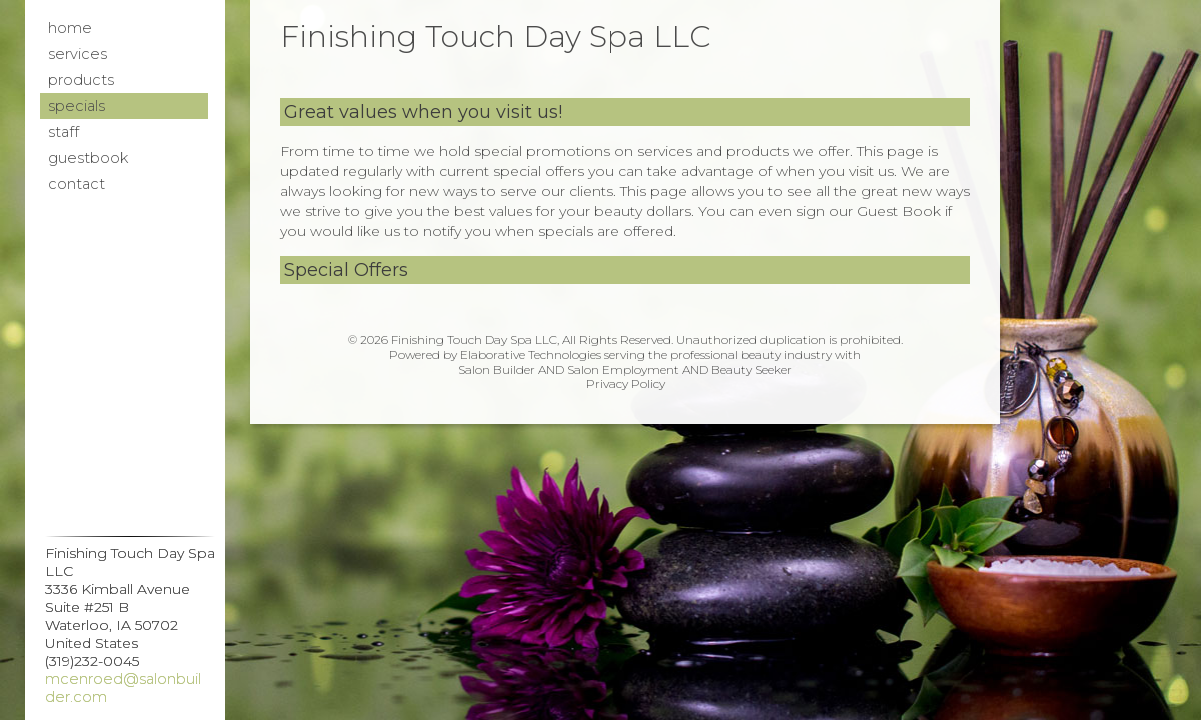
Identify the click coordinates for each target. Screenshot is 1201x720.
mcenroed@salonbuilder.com (123, 688)
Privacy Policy (625, 383)
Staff (63, 132)
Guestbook (88, 158)
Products (81, 80)
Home (70, 28)
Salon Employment (623, 369)
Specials (76, 106)
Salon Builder (496, 369)
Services (77, 54)
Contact (76, 184)
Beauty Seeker (751, 369)
